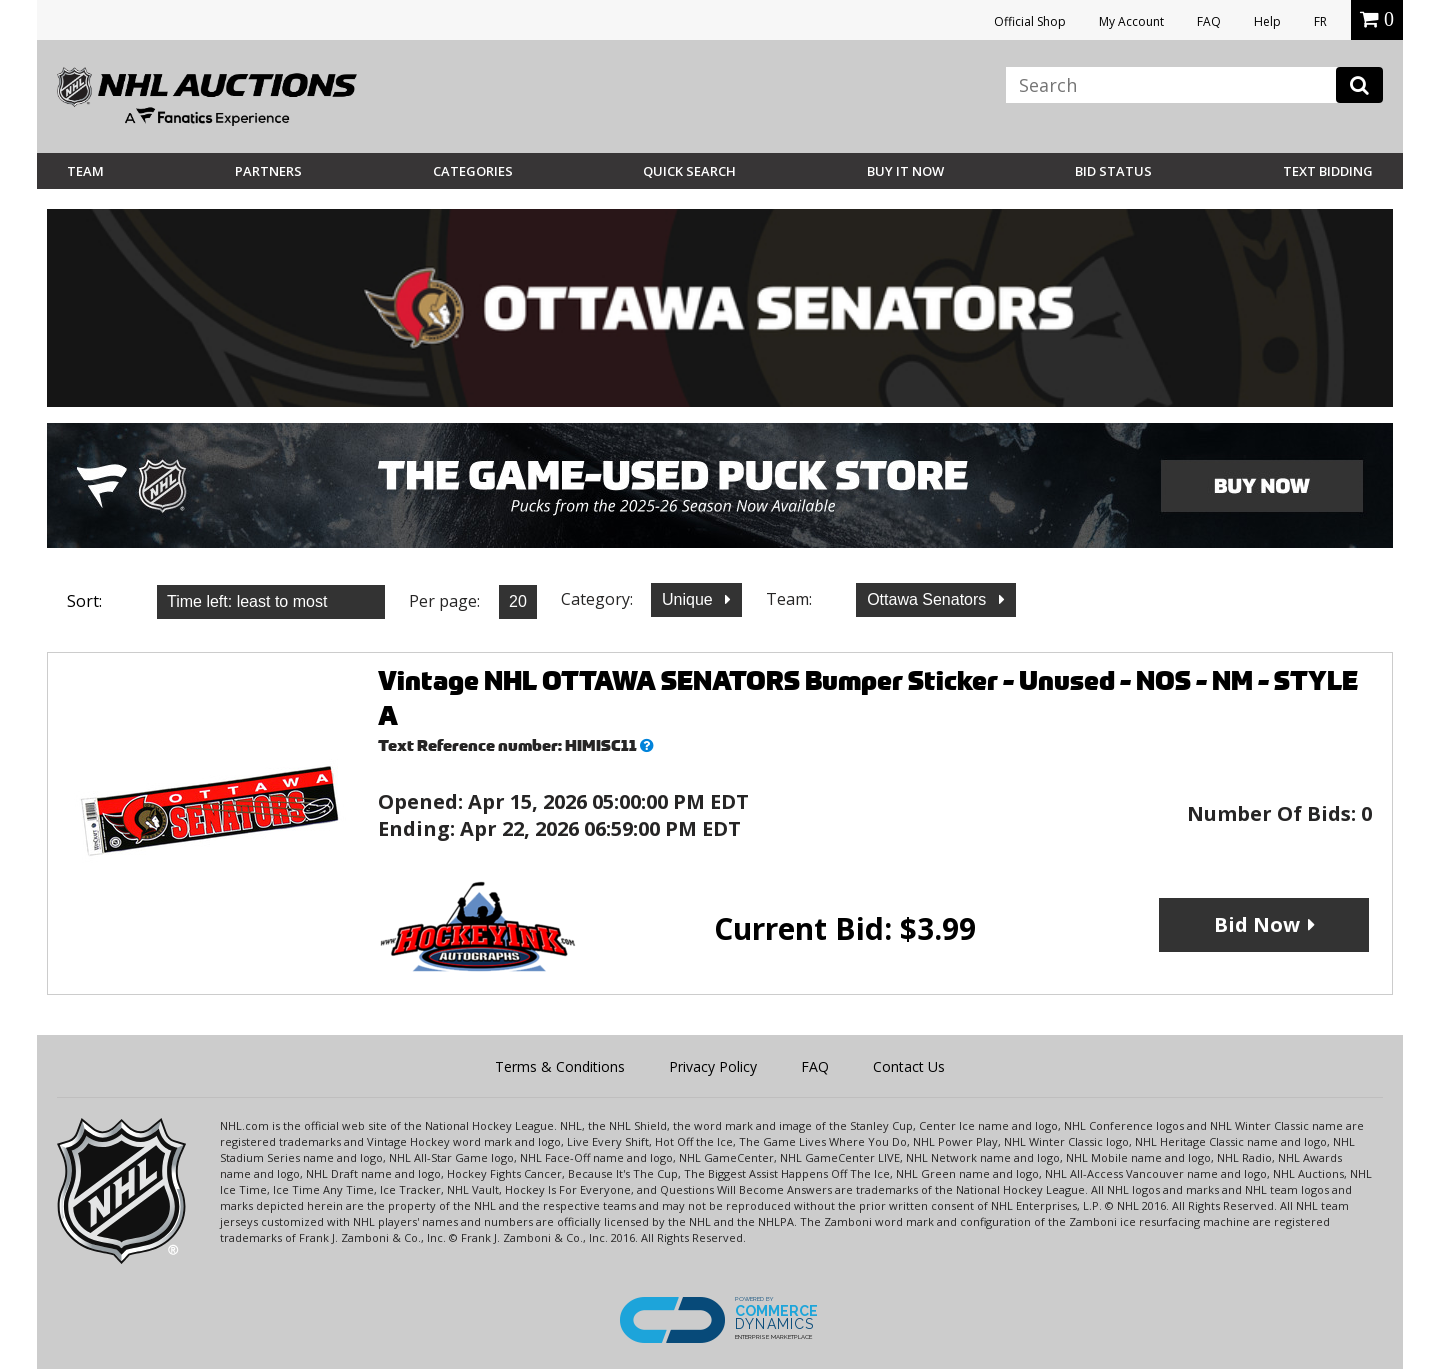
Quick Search (689, 171)
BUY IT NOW (905, 171)
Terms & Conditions (560, 1066)
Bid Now (1257, 924)
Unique (689, 599)
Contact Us (909, 1066)
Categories (473, 171)
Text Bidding (1328, 171)
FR (1320, 21)
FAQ (1209, 21)
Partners (268, 171)
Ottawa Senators (929, 599)
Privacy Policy (713, 1066)
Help (1267, 21)
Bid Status (1113, 171)
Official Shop (1030, 21)
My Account (1131, 21)
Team (85, 171)
